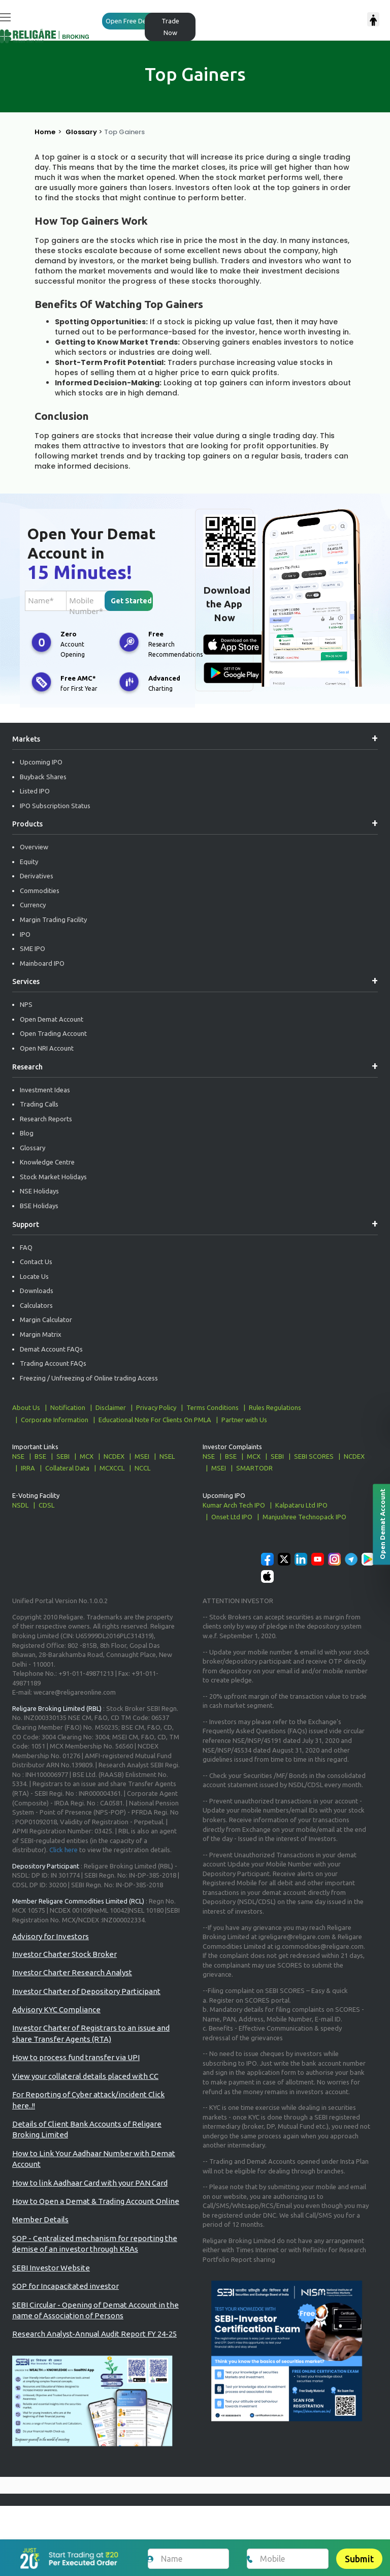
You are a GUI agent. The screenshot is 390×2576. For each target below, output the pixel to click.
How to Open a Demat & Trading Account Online (95, 2201)
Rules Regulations (275, 1407)
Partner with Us (244, 1419)
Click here (63, 1849)
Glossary (81, 132)
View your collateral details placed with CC (85, 2076)
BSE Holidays (39, 1205)
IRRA (28, 1467)
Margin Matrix (40, 1334)
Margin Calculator (46, 1319)
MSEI (142, 1456)
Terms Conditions (212, 1407)
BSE (40, 1456)
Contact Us (36, 1261)
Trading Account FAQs (53, 1363)
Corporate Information (54, 1419)
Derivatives (36, 875)
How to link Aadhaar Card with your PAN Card (90, 2183)
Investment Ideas (45, 1089)
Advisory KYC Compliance (56, 2009)
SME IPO (32, 948)
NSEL (167, 1456)
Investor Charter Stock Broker (64, 1954)
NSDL (20, 1505)
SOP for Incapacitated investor (65, 2286)
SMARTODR (254, 1467)
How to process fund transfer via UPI (76, 2057)
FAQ (26, 1247)
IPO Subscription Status (55, 805)
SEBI (63, 1456)
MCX (86, 1456)
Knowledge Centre (47, 1162)
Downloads (36, 1290)
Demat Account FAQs (51, 1349)
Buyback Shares (43, 776)
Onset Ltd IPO (231, 1516)
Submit (359, 2559)
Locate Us (34, 1276)
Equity (29, 861)
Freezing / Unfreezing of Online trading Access (89, 1378)
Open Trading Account (53, 1033)
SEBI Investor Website (51, 2267)
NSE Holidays (39, 1190)
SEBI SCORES (314, 1456)
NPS (26, 1004)
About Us (26, 1407)
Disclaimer (110, 1407)
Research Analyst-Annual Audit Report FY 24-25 (94, 2333)
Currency (33, 904)
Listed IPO (35, 790)
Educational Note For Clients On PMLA (155, 1419)
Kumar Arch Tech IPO (234, 1505)
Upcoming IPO (41, 761)
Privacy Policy (156, 1407)
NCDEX (114, 1456)
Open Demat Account (51, 1019)
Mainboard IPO (42, 963)
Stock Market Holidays (53, 1176)
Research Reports (46, 1118)
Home (45, 132)
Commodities (39, 890)
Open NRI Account (47, 1048)
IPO (25, 934)
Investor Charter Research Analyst (72, 1972)
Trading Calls (39, 1104)
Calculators (36, 1305)
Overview (34, 846)
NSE (18, 1456)
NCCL (142, 1467)
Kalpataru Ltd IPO (301, 1505)
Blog (27, 1133)
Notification (67, 1407)
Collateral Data (67, 1467)
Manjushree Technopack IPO (304, 1516)
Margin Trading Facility (53, 919)
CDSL (46, 1505)
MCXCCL (112, 1467)
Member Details (40, 2219)
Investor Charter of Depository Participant (86, 1991)
